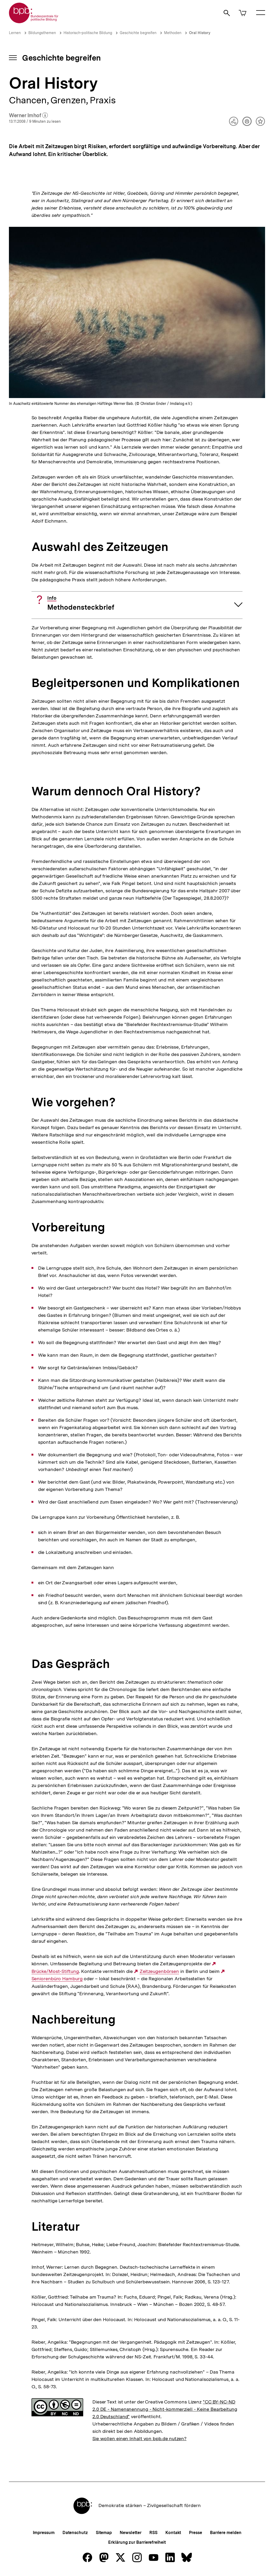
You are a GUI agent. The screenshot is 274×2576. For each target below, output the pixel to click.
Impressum (44, 2532)
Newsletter (130, 2532)
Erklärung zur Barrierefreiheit (137, 2542)
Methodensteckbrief (80, 603)
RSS (153, 2532)
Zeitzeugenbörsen (159, 1971)
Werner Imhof (28, 115)
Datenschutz (75, 2532)
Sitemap (104, 2532)
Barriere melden (225, 2532)
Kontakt (173, 2532)
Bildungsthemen (42, 33)
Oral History (199, 33)
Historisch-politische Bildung (88, 33)
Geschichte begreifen (138, 33)
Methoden (172, 33)
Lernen (15, 33)
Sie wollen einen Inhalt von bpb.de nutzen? (139, 2438)
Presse (195, 2532)
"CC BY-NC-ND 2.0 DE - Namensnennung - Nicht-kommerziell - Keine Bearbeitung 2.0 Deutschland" (164, 2409)
